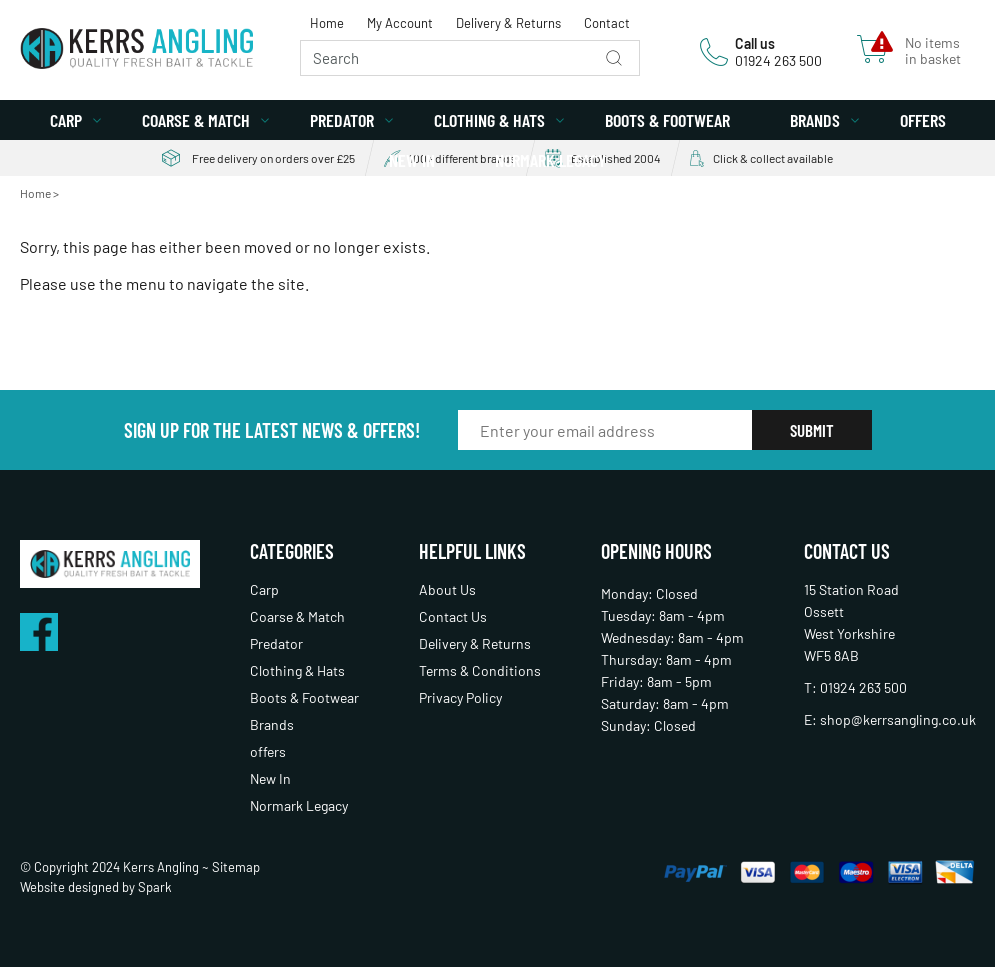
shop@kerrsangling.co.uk (898, 719)
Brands (815, 120)
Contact (607, 23)
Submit (812, 430)
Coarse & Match (196, 120)
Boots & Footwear (667, 120)
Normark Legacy (550, 160)
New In (412, 160)
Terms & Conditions (480, 670)
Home (327, 23)
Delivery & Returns (508, 23)
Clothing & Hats (489, 120)
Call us (755, 43)
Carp (66, 120)
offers (923, 120)
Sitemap (236, 867)
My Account (400, 23)
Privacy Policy (460, 697)
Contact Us (453, 616)
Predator (342, 120)
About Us (447, 589)
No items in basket (933, 51)
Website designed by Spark (96, 887)
